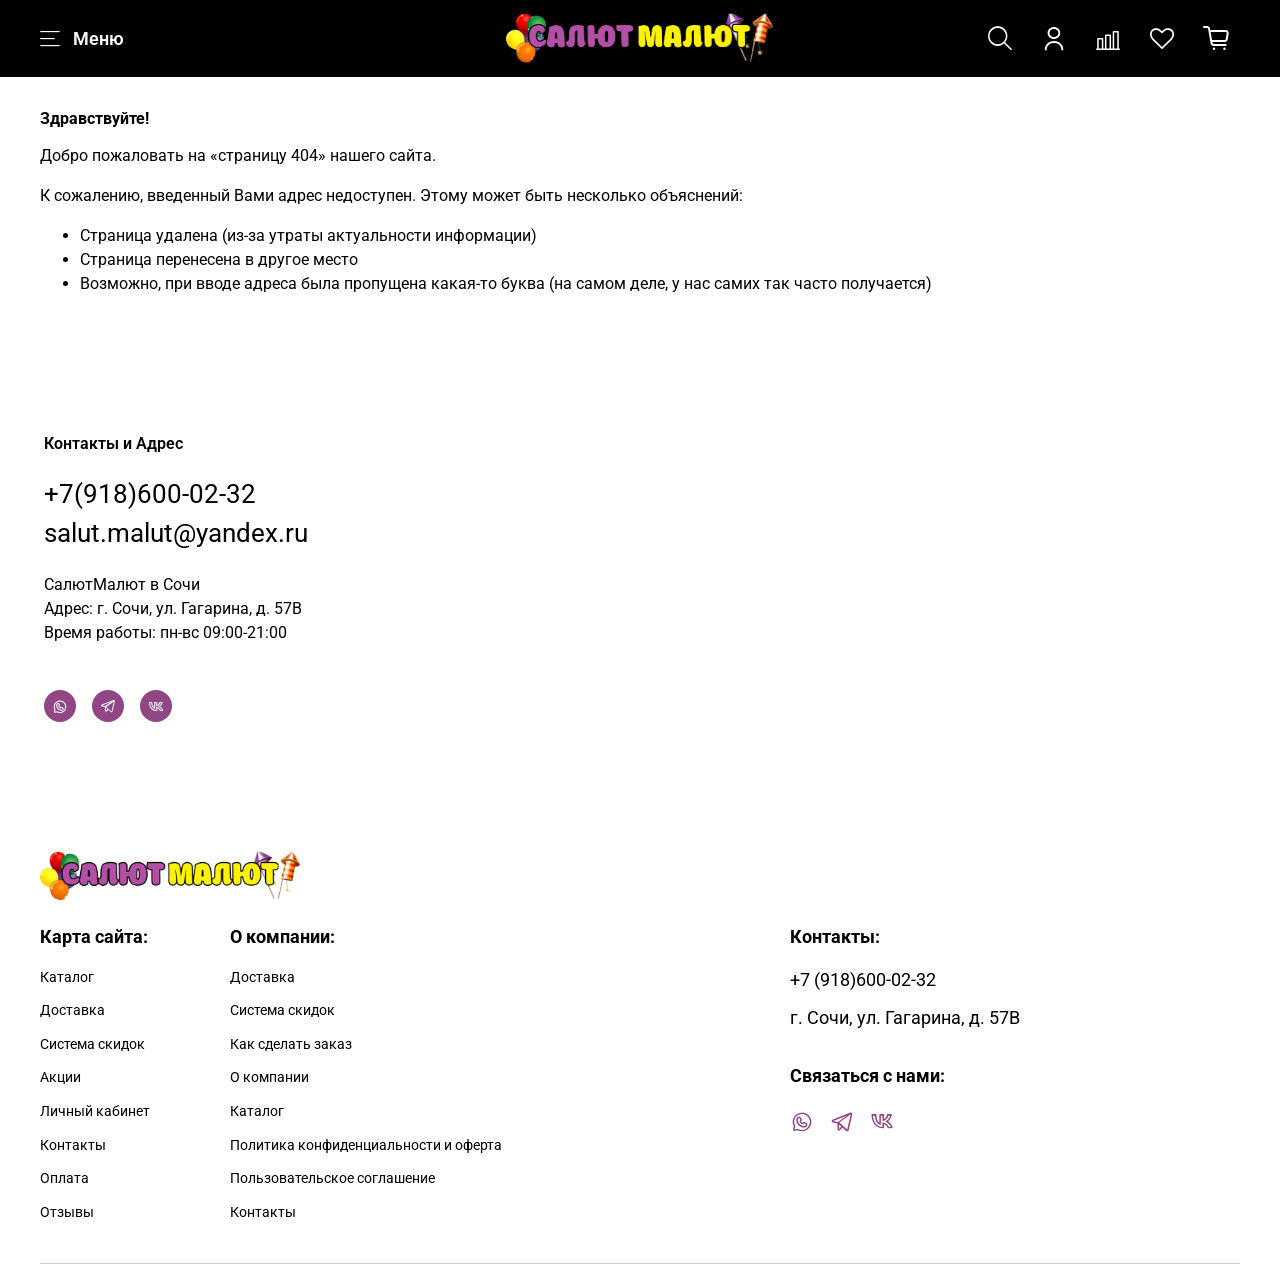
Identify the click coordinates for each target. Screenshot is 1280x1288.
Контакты (73, 1145)
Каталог (67, 977)
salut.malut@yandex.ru (176, 533)
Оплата (64, 1178)
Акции (60, 1077)
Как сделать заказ (291, 1044)
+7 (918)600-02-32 (863, 980)
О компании (269, 1077)
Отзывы (67, 1212)
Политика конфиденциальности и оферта (366, 1145)
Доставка (72, 1010)
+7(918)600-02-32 (150, 494)
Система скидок (92, 1044)
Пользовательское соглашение (332, 1178)
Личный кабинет (95, 1111)
